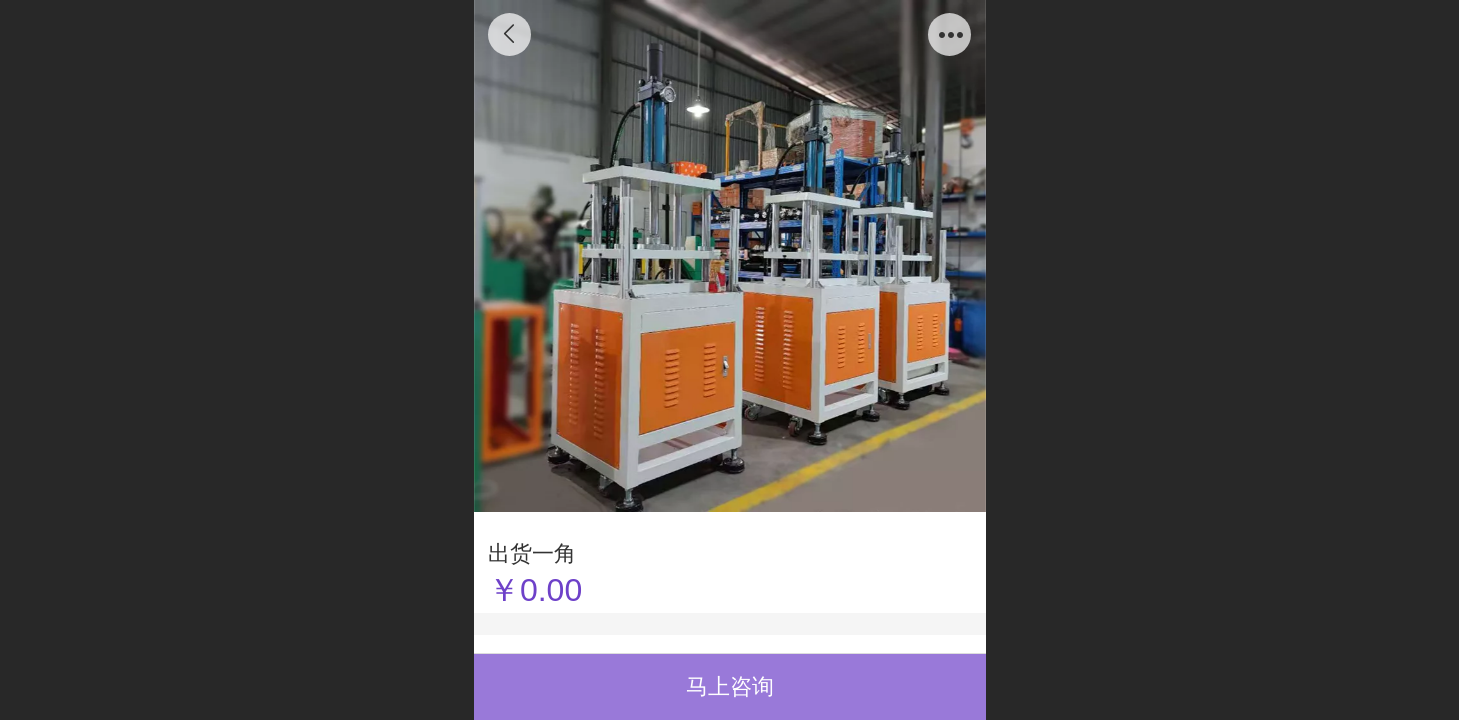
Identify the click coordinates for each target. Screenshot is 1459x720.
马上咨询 (730, 686)
